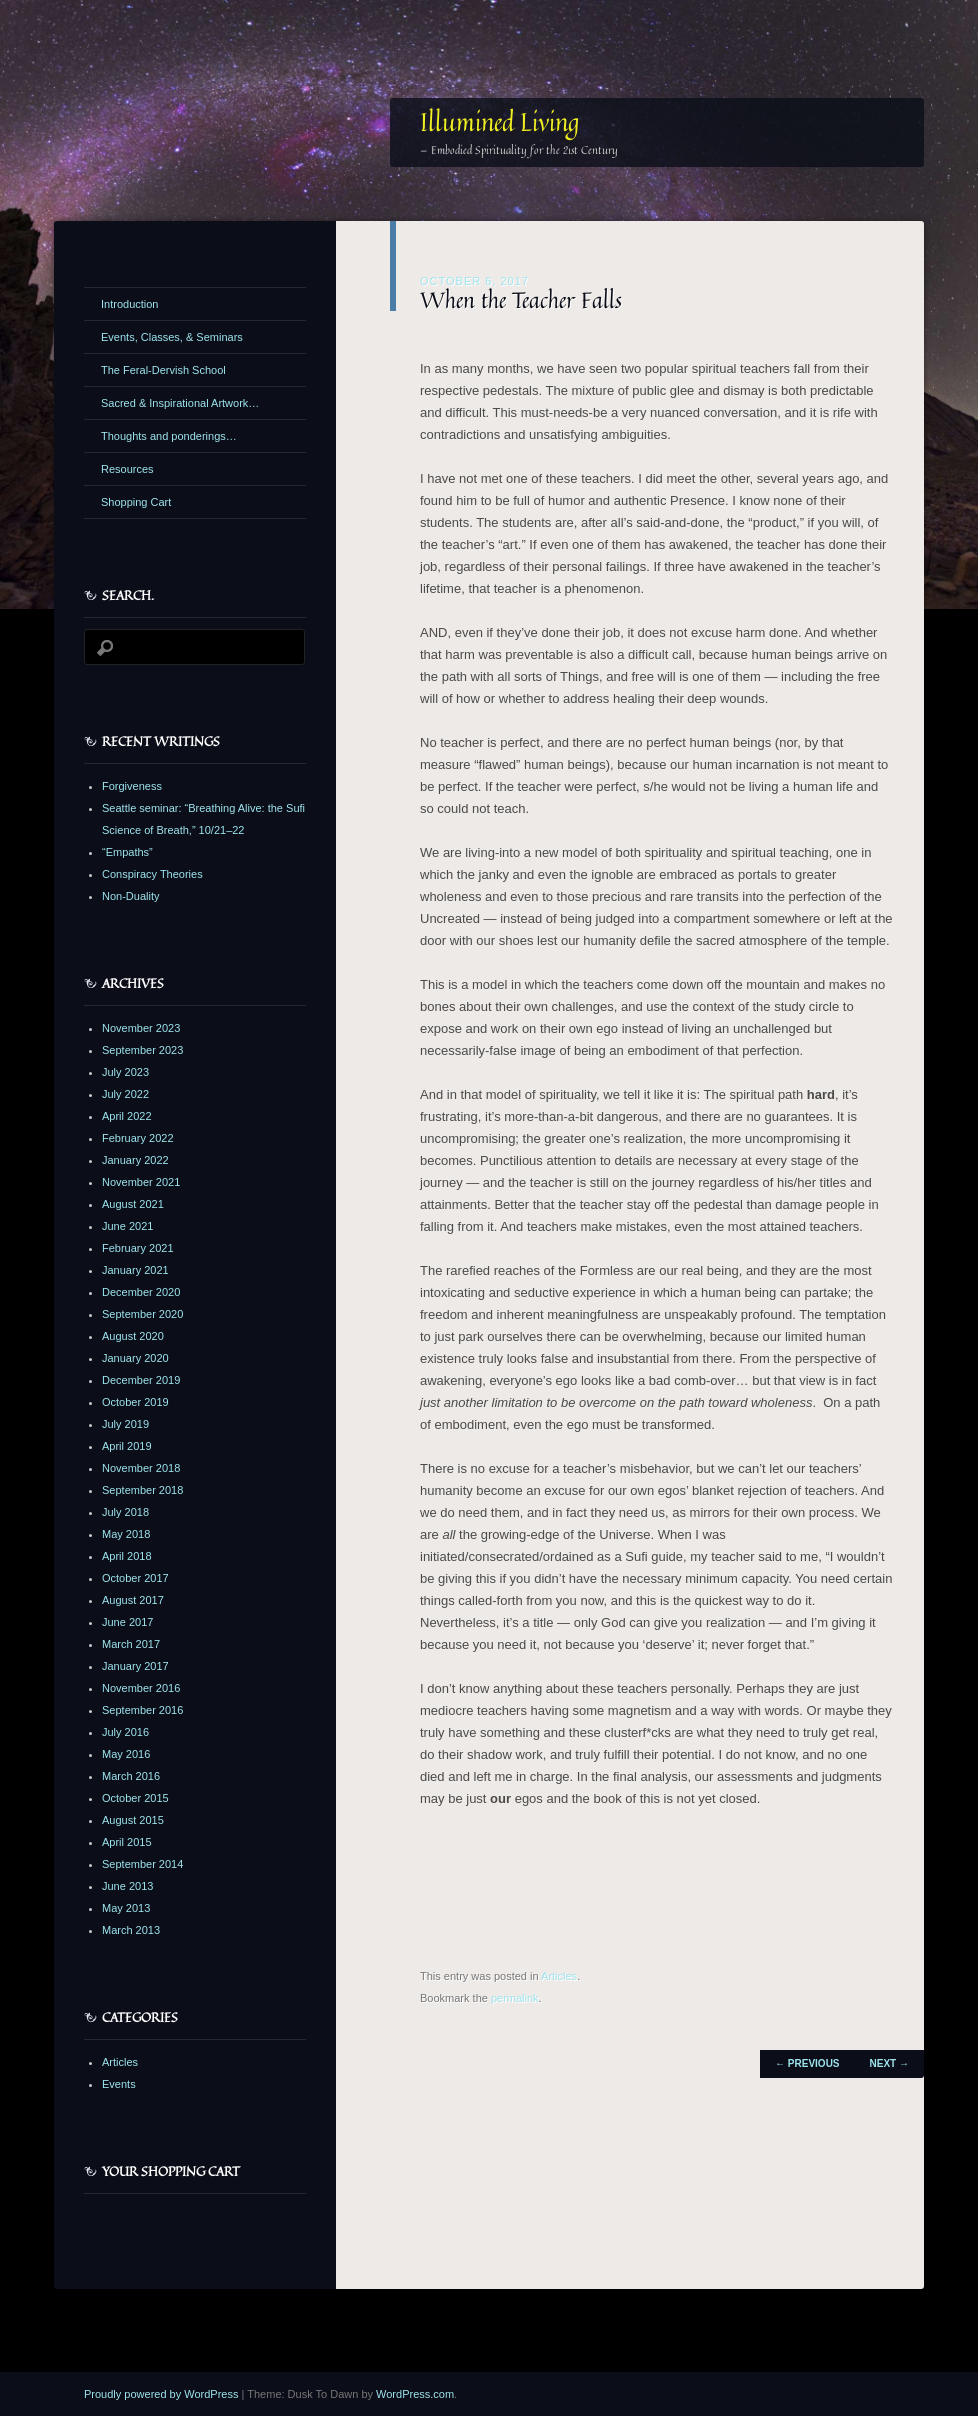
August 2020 (133, 1336)
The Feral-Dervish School (163, 370)
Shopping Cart (136, 502)
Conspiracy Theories (152, 874)
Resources (127, 469)
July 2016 (125, 1732)
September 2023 (142, 1050)
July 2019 (125, 1424)
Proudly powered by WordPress (161, 2394)
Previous (807, 2063)
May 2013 (126, 1908)
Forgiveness (132, 786)
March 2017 (131, 1644)
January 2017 (135, 1666)
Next (889, 2063)
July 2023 (125, 1072)
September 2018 (142, 1490)
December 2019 (141, 1380)
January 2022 (135, 1160)
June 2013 (127, 1886)
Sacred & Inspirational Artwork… (180, 403)
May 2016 (126, 1754)
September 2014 (142, 1864)
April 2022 (127, 1116)
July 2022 (125, 1094)
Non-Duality (130, 896)
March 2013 (131, 1930)
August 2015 (133, 1820)
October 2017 (135, 1578)
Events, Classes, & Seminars (172, 337)
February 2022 (138, 1138)
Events (119, 2084)
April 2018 (127, 1556)
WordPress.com (415, 2394)
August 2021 (133, 1204)
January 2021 (135, 1270)
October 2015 (135, 1798)
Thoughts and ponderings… (169, 436)
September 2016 (142, 1710)
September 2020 (142, 1314)
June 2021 (127, 1226)
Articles (559, 1976)
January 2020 (135, 1358)
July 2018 (125, 1512)
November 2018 (141, 1468)
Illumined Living (500, 121)
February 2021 (138, 1248)
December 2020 (141, 1292)
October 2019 (135, 1402)
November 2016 (141, 1688)
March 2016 (131, 1776)
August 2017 (133, 1600)
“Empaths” (127, 852)
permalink (515, 1998)
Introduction (129, 304)
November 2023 (141, 1028)
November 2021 (141, 1182)
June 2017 (127, 1622)
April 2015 (127, 1842)
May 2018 (126, 1534)
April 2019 (127, 1446)
